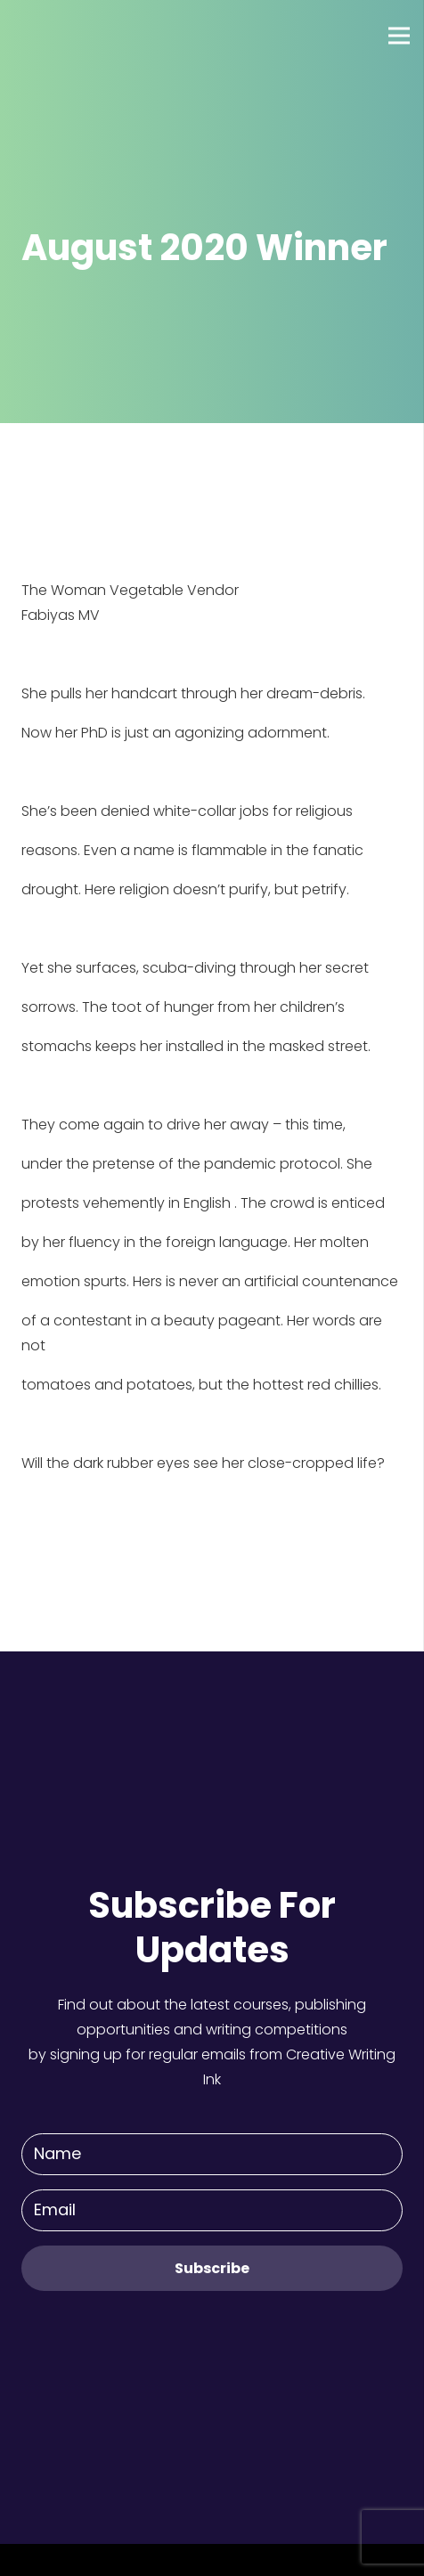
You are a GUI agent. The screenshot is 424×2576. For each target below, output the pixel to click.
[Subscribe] (212, 2268)
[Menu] (399, 35)
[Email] (212, 2210)
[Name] (212, 2154)
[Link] (79, 35)
